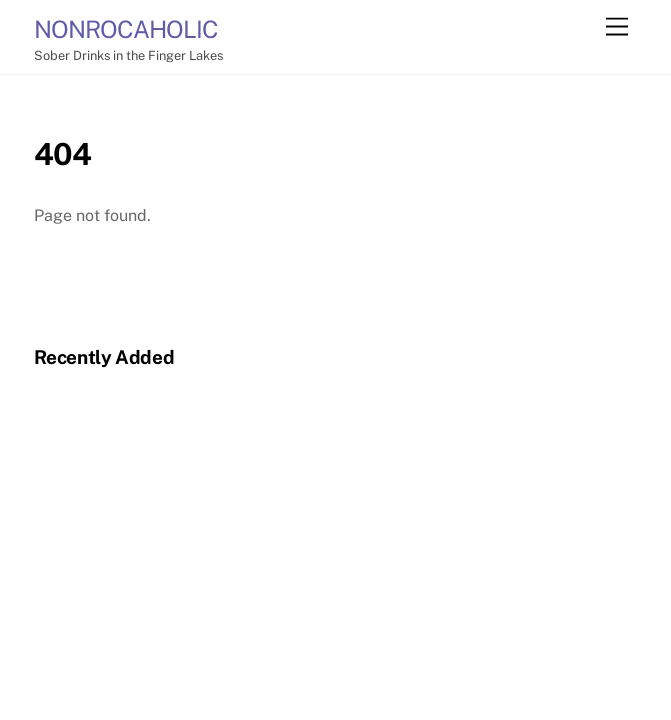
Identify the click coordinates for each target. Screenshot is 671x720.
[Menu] (617, 27)
